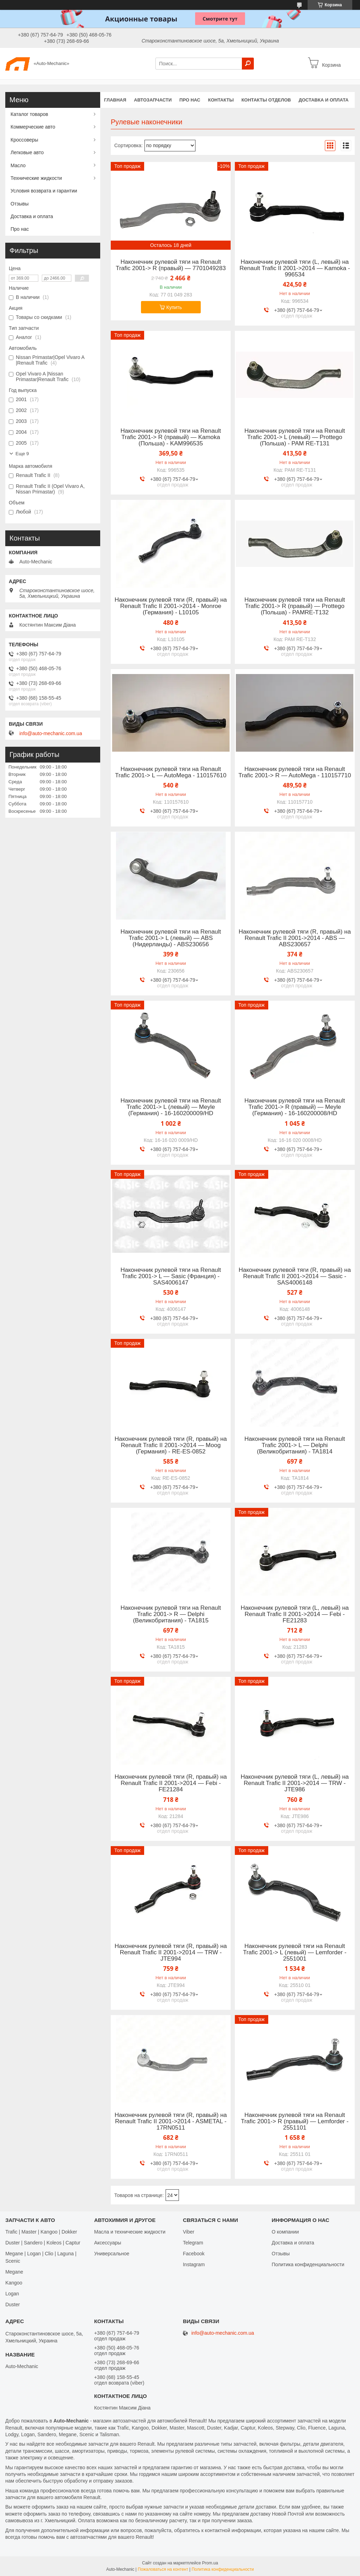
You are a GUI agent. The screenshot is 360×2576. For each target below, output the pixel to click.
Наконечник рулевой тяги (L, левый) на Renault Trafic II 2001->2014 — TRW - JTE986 (294, 1783)
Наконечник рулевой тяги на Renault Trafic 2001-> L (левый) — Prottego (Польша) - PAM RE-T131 (294, 437)
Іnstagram (194, 2264)
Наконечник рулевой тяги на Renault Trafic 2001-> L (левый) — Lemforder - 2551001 (294, 1952)
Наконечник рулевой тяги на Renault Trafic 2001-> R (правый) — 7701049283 (171, 265)
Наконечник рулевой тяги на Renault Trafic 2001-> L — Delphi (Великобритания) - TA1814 (294, 1445)
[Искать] (248, 64)
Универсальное (111, 2253)
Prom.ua (210, 2563)
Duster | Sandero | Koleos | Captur (42, 2242)
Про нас (189, 100)
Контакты (221, 100)
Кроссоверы (24, 140)
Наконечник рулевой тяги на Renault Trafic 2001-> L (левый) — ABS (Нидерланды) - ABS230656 (171, 938)
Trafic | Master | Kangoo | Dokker (41, 2232)
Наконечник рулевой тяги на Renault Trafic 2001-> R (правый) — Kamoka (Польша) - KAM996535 (171, 437)
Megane (14, 2272)
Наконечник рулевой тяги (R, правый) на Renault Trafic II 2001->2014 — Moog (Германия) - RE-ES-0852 (171, 1445)
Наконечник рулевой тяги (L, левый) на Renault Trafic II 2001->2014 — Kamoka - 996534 (294, 268)
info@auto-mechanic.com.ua (50, 733)
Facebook (193, 2253)
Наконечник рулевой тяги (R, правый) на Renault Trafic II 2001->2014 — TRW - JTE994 (171, 1952)
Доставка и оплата (323, 100)
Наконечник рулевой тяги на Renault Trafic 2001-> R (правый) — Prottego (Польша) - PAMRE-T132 (294, 606)
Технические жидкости (36, 178)
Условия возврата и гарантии (44, 191)
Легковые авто (27, 152)
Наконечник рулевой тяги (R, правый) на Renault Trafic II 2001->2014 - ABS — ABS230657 (295, 938)
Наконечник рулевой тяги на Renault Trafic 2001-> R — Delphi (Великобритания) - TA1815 (171, 1614)
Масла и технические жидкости (130, 2232)
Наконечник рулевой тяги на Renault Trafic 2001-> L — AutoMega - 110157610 (170, 772)
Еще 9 (22, 453)
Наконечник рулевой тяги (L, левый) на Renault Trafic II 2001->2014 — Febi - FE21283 (294, 1614)
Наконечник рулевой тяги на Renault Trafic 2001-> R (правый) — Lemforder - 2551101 (294, 2121)
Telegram (193, 2242)
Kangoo (13, 2283)
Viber (188, 2232)
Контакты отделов (266, 100)
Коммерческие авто (33, 127)
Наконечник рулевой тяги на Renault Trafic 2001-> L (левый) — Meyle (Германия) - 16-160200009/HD (171, 1107)
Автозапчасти (153, 100)
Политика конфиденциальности (308, 2264)
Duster (12, 2304)
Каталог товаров (29, 114)
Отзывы (19, 204)
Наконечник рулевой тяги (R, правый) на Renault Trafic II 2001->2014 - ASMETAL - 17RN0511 (171, 2121)
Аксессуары (107, 2242)
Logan (12, 2293)
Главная (115, 100)
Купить (174, 307)
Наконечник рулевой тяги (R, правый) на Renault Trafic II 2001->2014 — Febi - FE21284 (171, 1783)
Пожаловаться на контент (163, 2569)
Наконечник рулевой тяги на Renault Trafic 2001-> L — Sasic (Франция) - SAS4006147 (171, 1276)
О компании (285, 2232)
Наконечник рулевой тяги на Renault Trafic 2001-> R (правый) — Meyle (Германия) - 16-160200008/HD (294, 1107)
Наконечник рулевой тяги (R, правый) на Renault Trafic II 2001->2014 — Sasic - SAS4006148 (295, 1276)
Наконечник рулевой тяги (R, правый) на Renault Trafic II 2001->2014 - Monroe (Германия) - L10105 (171, 606)
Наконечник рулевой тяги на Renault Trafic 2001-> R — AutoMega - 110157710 (294, 772)
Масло (18, 165)
